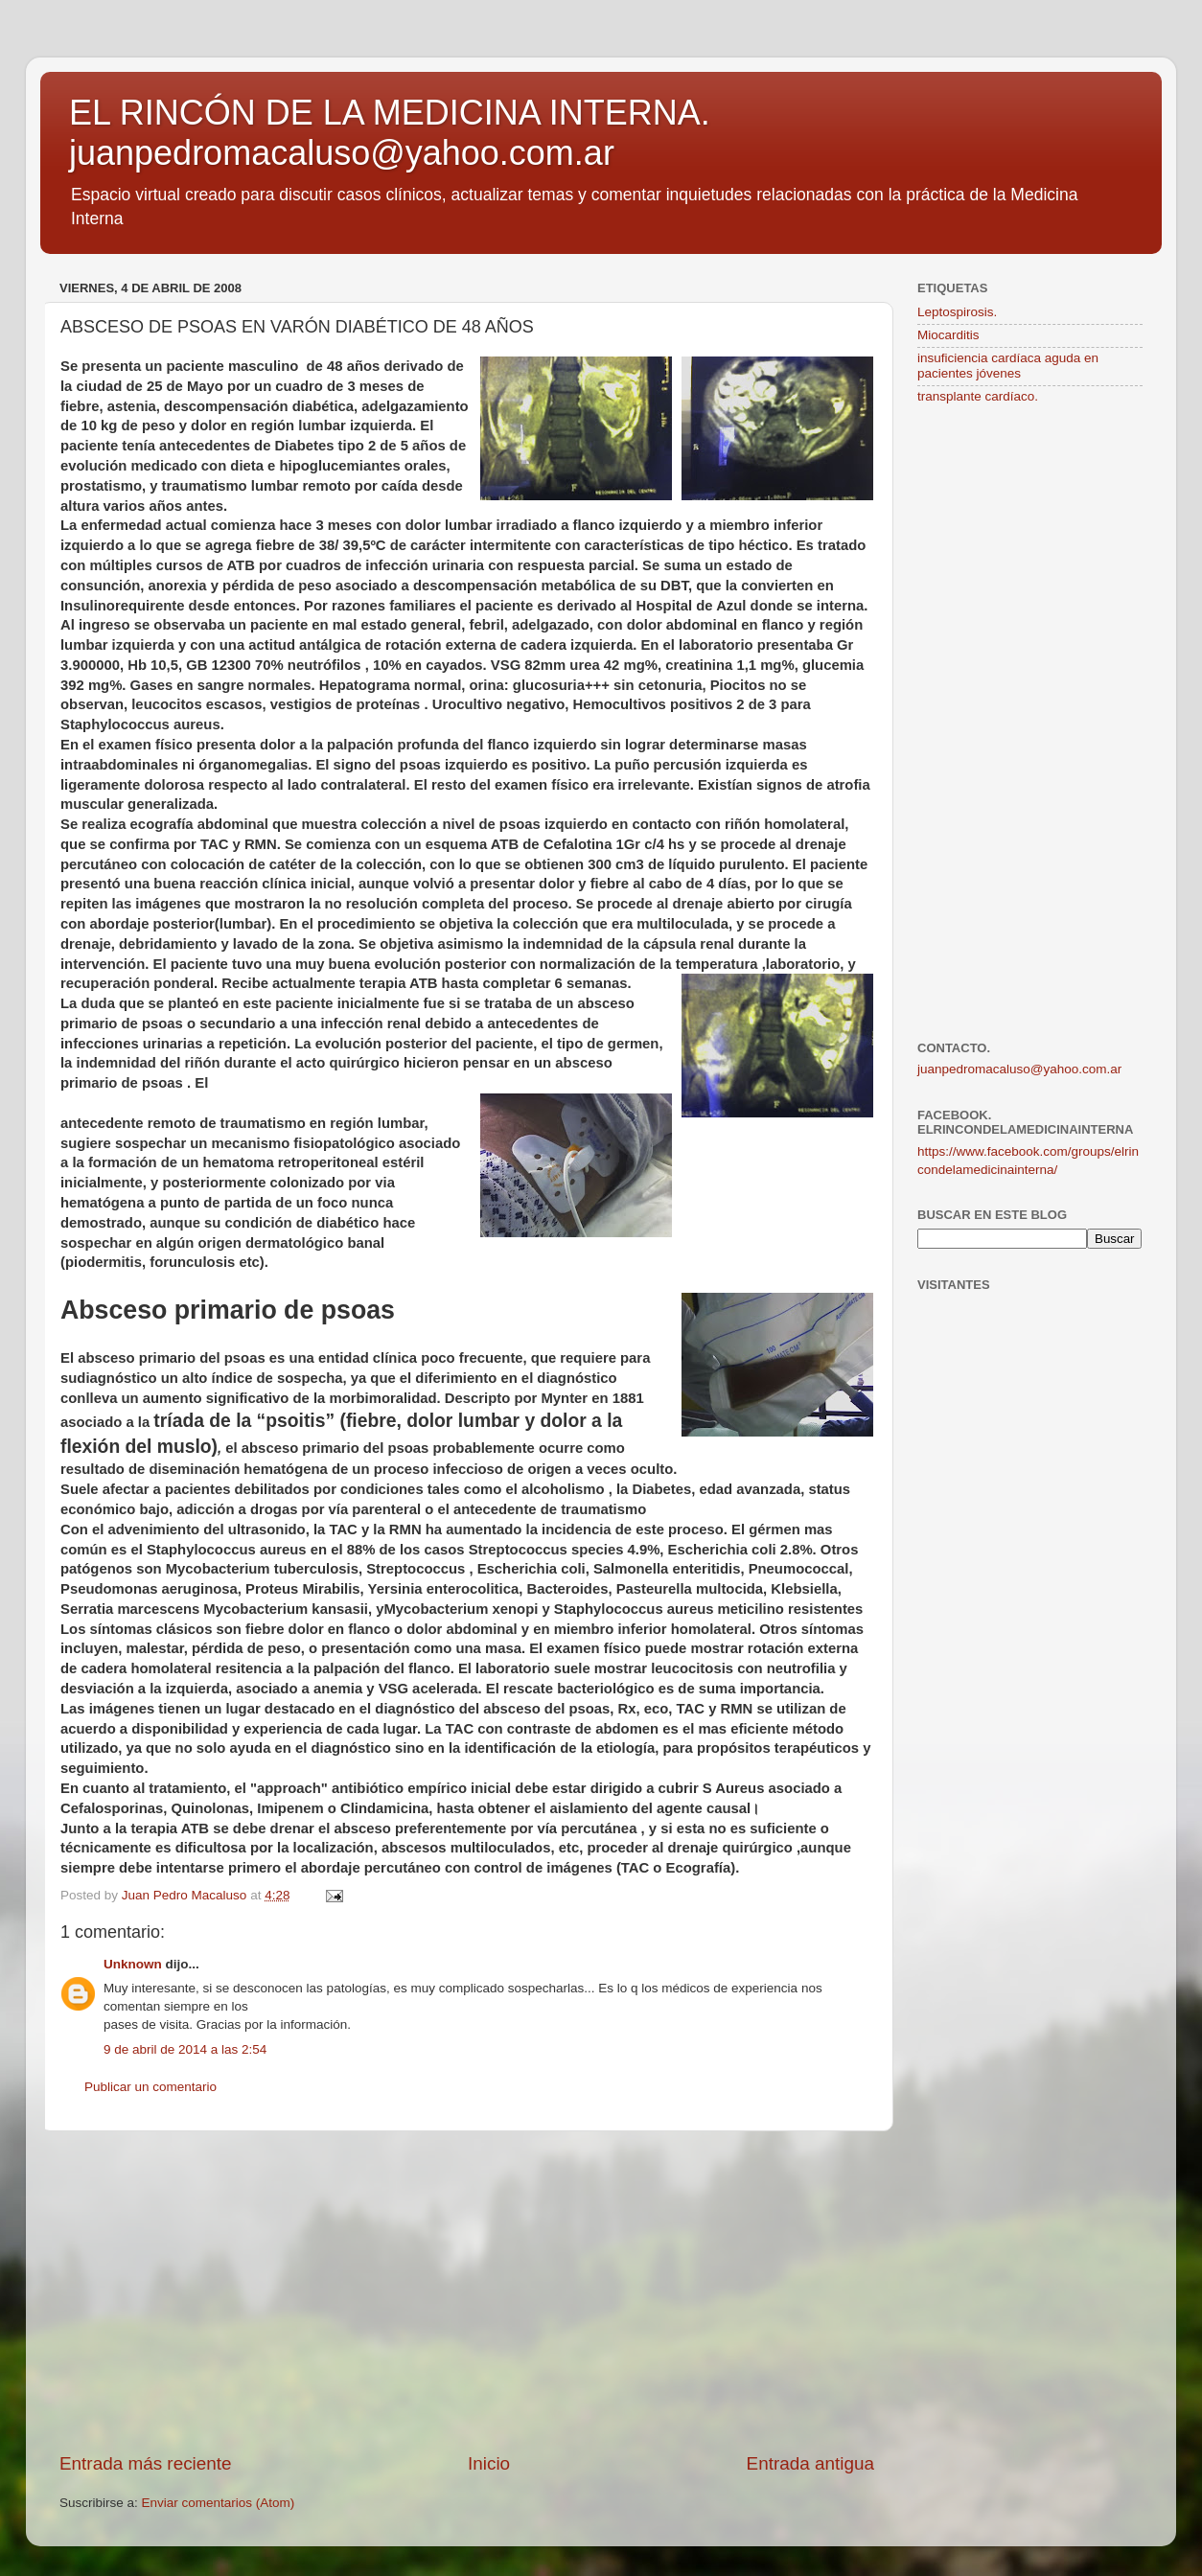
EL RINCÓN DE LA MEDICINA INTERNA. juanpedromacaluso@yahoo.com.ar (389, 132)
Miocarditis (948, 335)
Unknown (133, 1964)
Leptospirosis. (957, 312)
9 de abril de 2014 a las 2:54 (185, 2049)
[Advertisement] (466, 2291)
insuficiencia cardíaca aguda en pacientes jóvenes (1007, 365)
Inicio (489, 2463)
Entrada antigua (810, 2463)
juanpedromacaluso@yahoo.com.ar (1019, 1069)
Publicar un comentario (150, 2087)
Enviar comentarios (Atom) (218, 2503)
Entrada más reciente (145, 2463)
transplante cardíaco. (977, 396)
